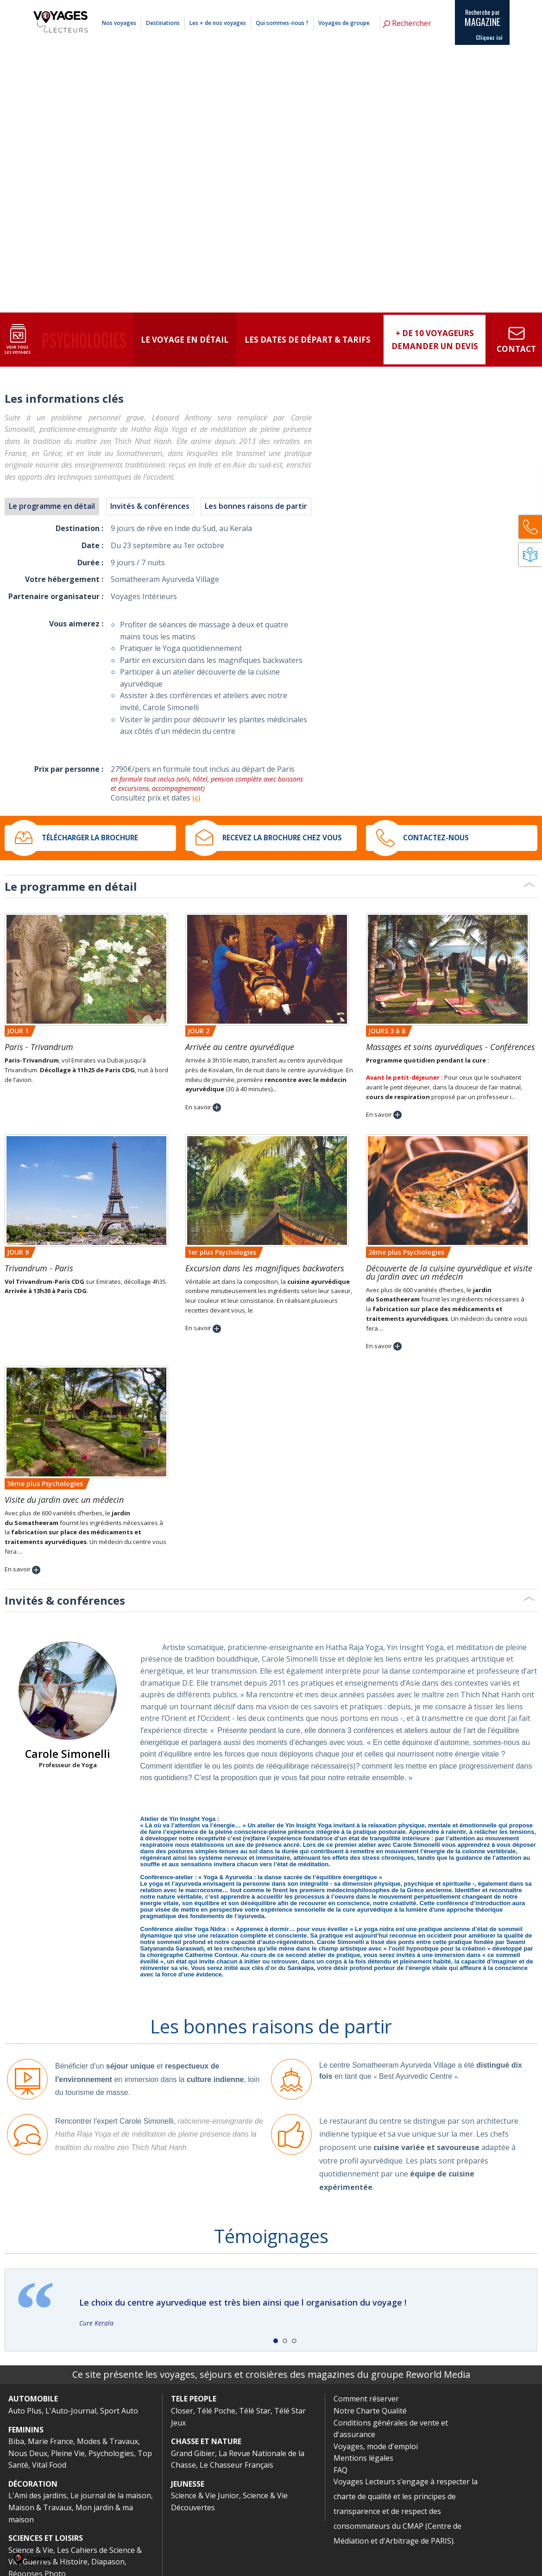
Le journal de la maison (110, 2495)
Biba (16, 2441)
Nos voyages (119, 23)
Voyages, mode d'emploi (376, 2446)
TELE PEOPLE (193, 2399)
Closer (182, 2411)
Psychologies (111, 2453)
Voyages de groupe (344, 23)
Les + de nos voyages (217, 23)
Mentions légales (401, 6)
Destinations (163, 23)
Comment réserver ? (357, 6)
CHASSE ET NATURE (206, 2441)
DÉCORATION (32, 2484)
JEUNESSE (187, 2484)
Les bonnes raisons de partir (256, 506)
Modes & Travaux (107, 2441)
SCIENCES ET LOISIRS (45, 2538)
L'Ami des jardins (37, 2495)
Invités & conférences (149, 506)
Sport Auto (119, 2411)
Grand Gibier (193, 2453)
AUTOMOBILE (33, 2399)
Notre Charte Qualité (370, 2411)
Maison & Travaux (40, 2507)
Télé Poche (216, 2411)
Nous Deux (27, 2453)
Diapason (108, 2562)
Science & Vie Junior (205, 2495)
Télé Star (255, 2411)
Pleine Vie (68, 2453)
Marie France (50, 2441)
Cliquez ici (489, 37)
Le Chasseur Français (236, 2465)
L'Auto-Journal (70, 2411)
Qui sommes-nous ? (282, 23)
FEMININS (26, 2430)
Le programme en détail (52, 506)
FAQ (340, 2470)
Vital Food (49, 2465)
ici (196, 798)
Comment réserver (366, 2399)
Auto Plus (25, 2411)
